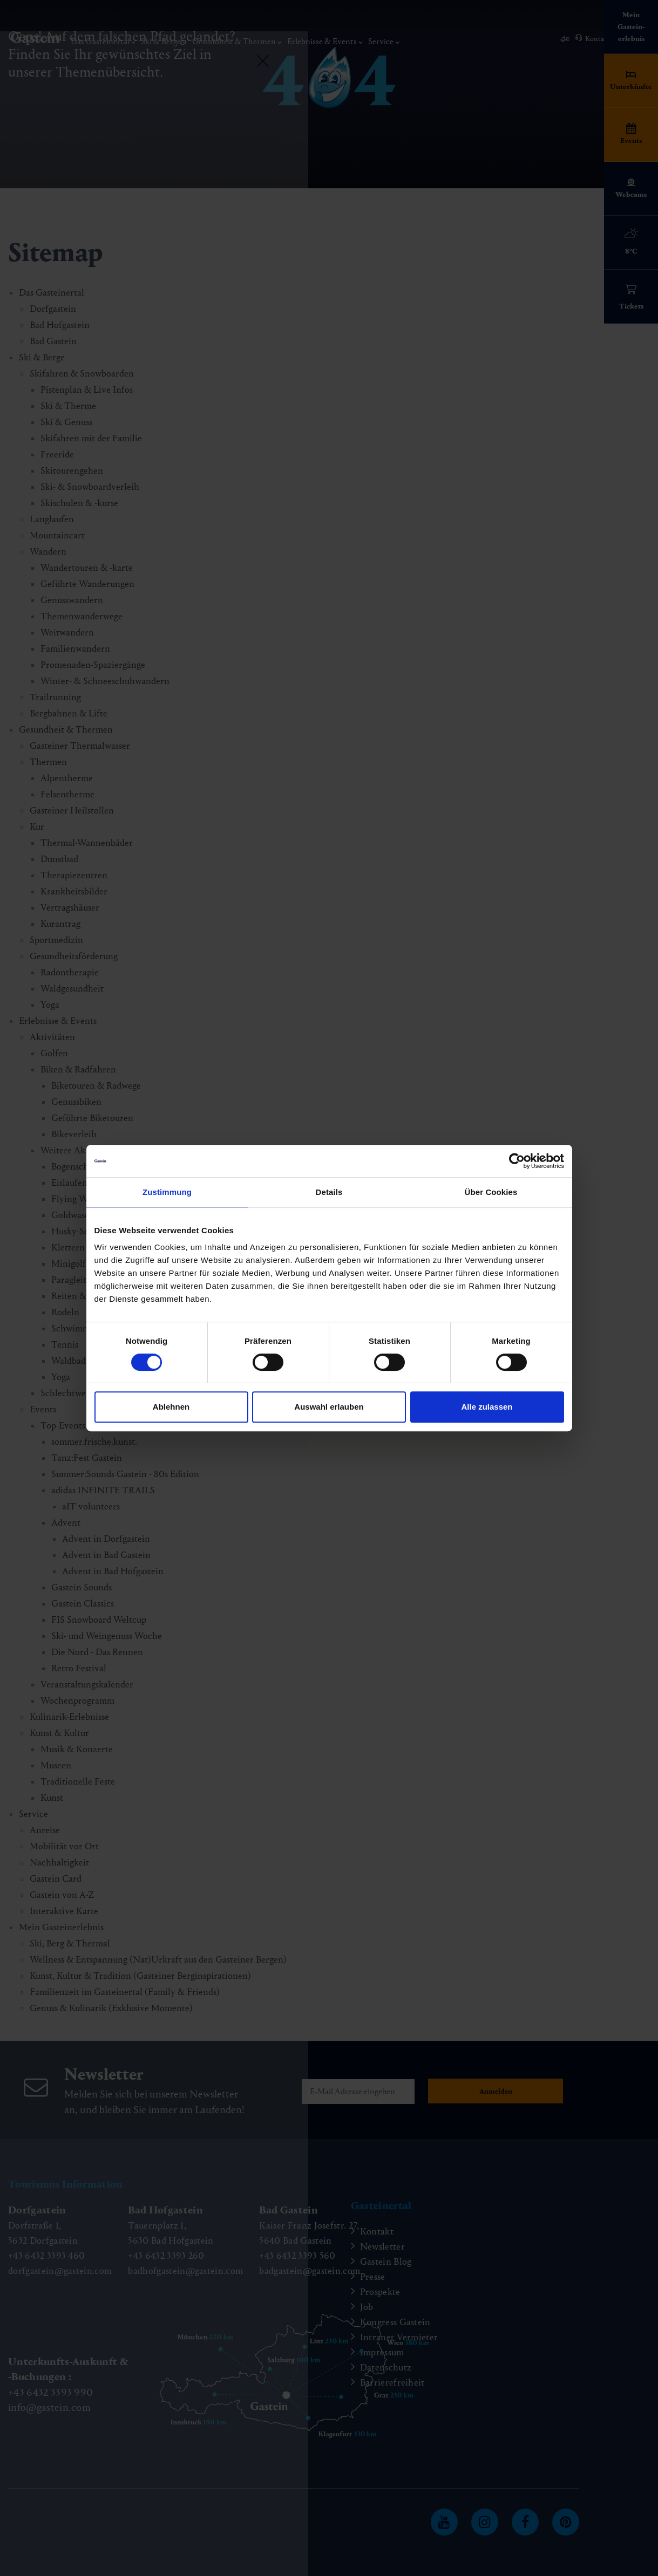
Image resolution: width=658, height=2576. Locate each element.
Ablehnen (171, 1406)
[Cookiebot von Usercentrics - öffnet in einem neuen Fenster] (517, 1161)
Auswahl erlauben (328, 1406)
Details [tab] (329, 1192)
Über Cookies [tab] (491, 1192)
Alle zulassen (486, 1406)
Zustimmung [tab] (167, 1192)
